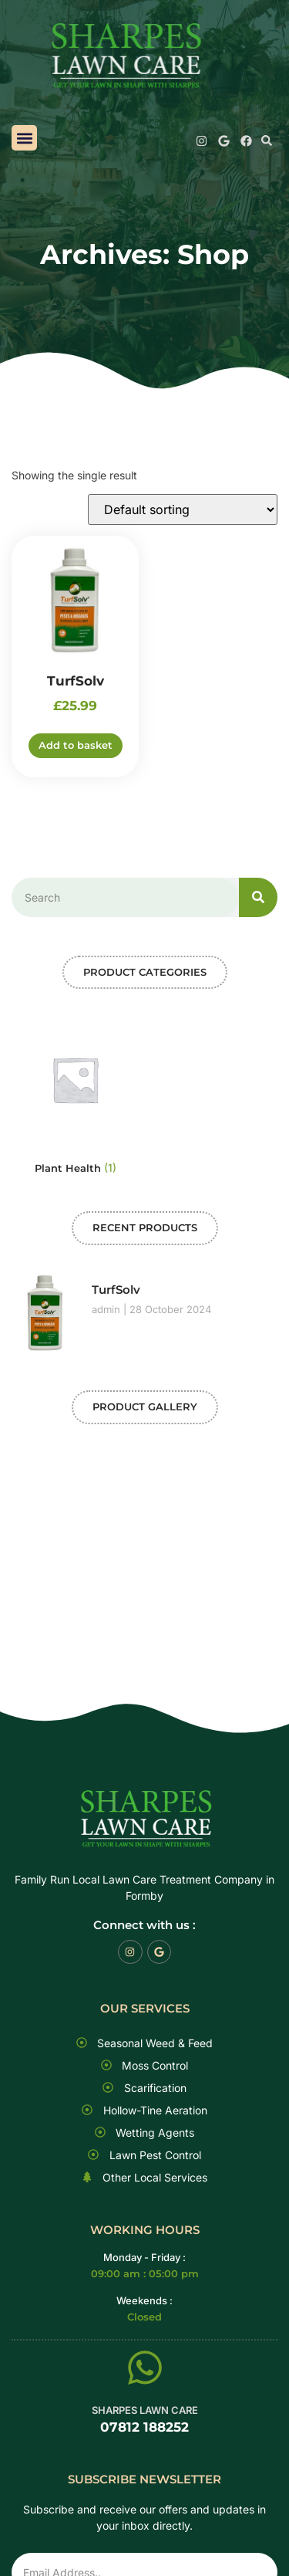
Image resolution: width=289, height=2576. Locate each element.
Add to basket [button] (76, 745)
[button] (24, 138)
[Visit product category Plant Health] (75, 1098)
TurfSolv (116, 1289)
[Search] (258, 897)
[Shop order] (182, 509)
